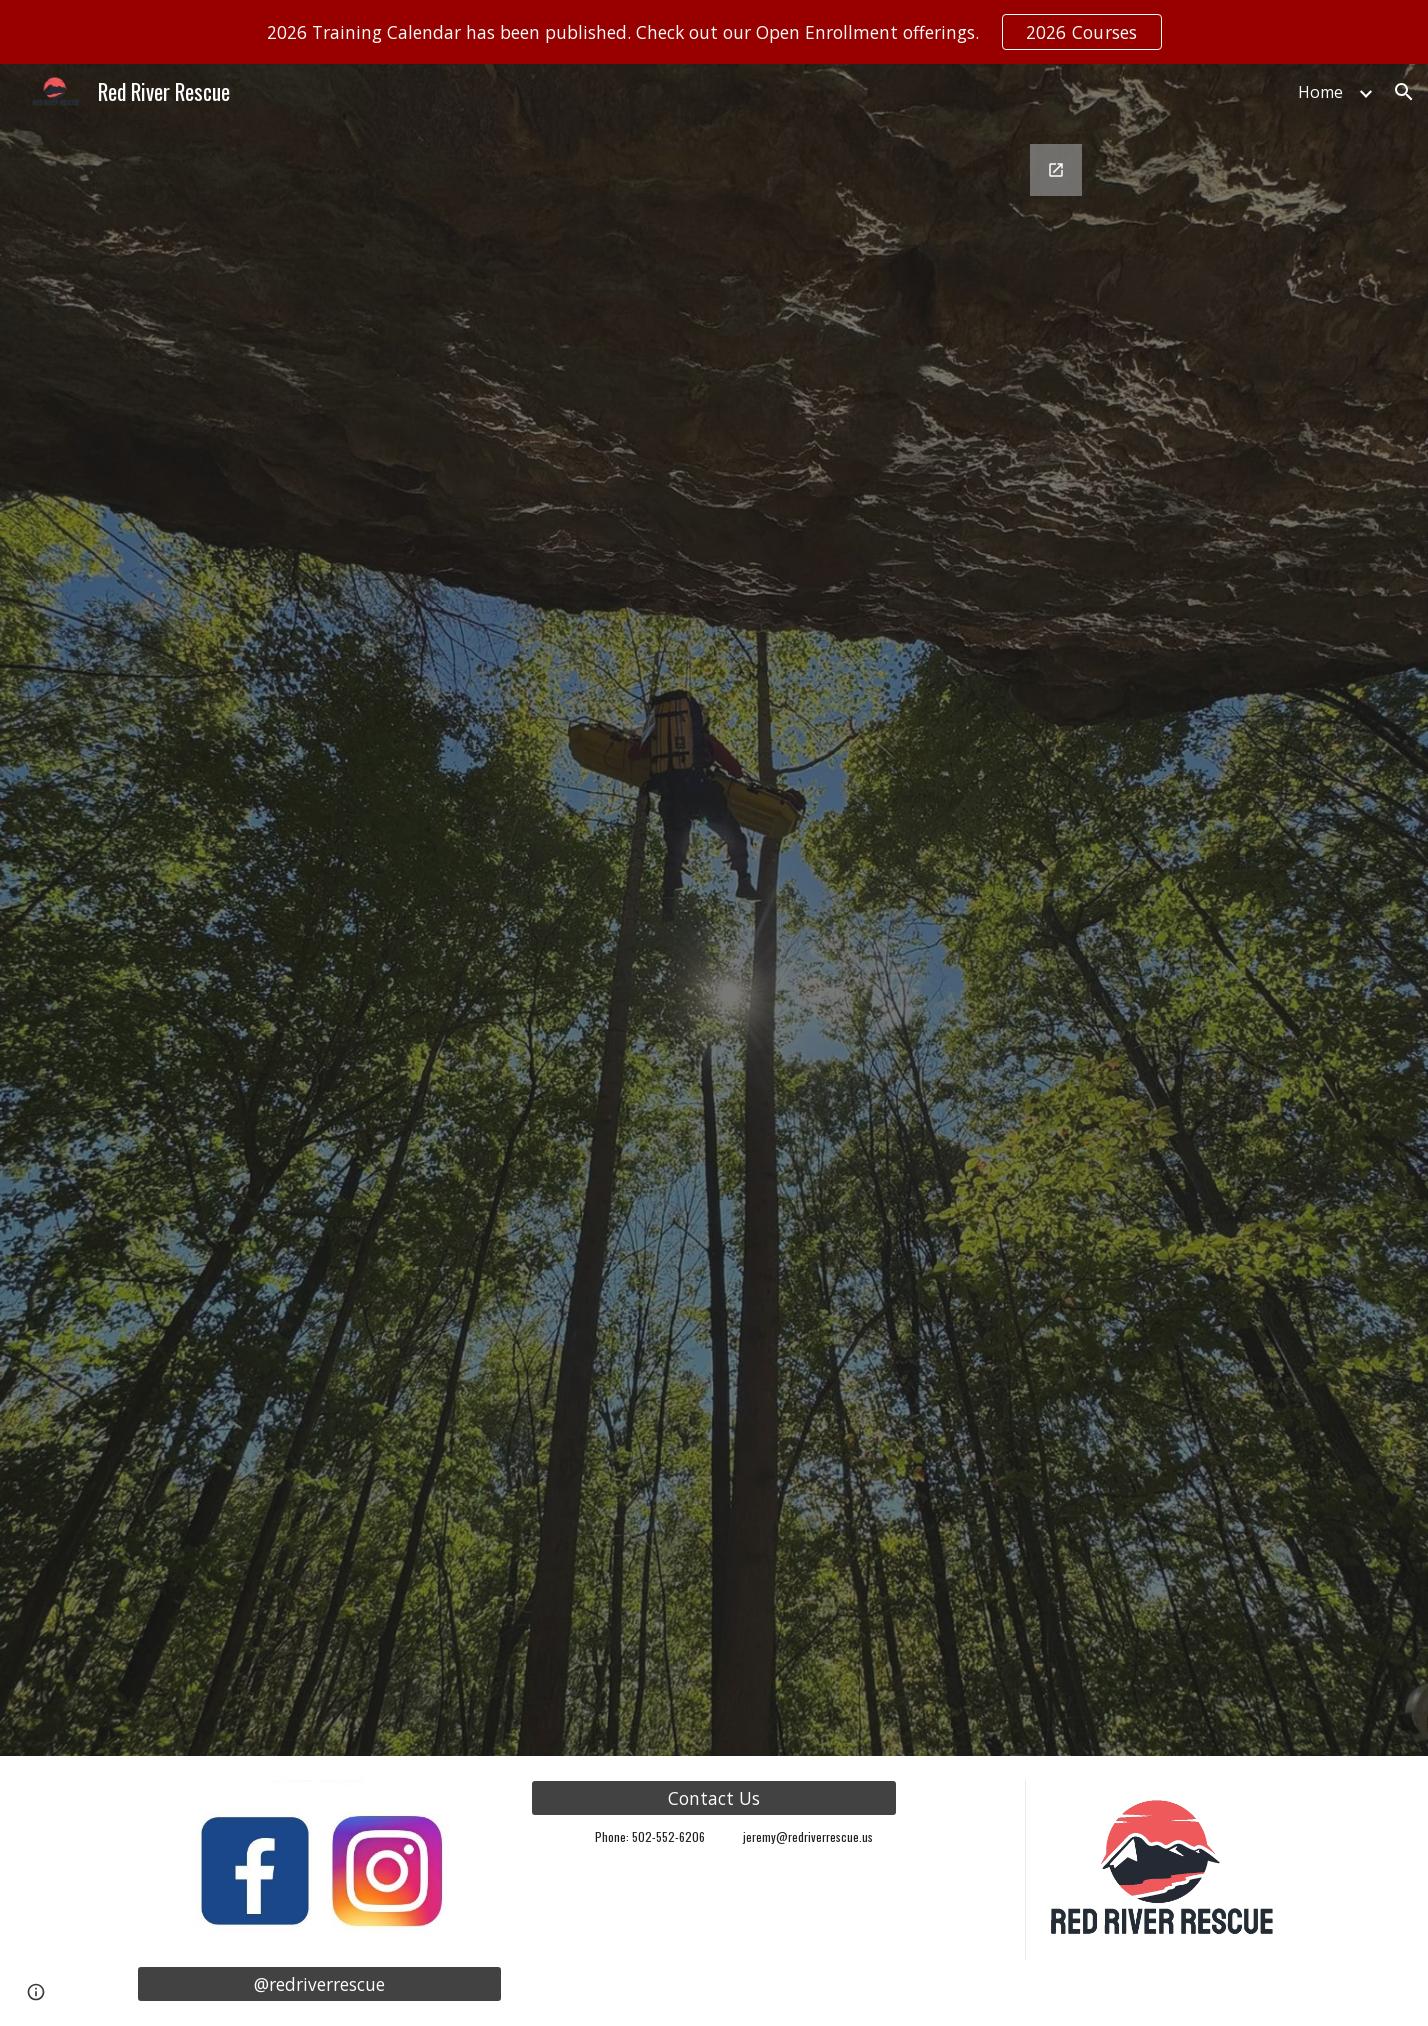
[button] (1404, 92)
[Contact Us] (713, 1798)
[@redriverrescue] (319, 1984)
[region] (714, 32)
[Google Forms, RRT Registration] (763, 938)
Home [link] (1320, 92)
